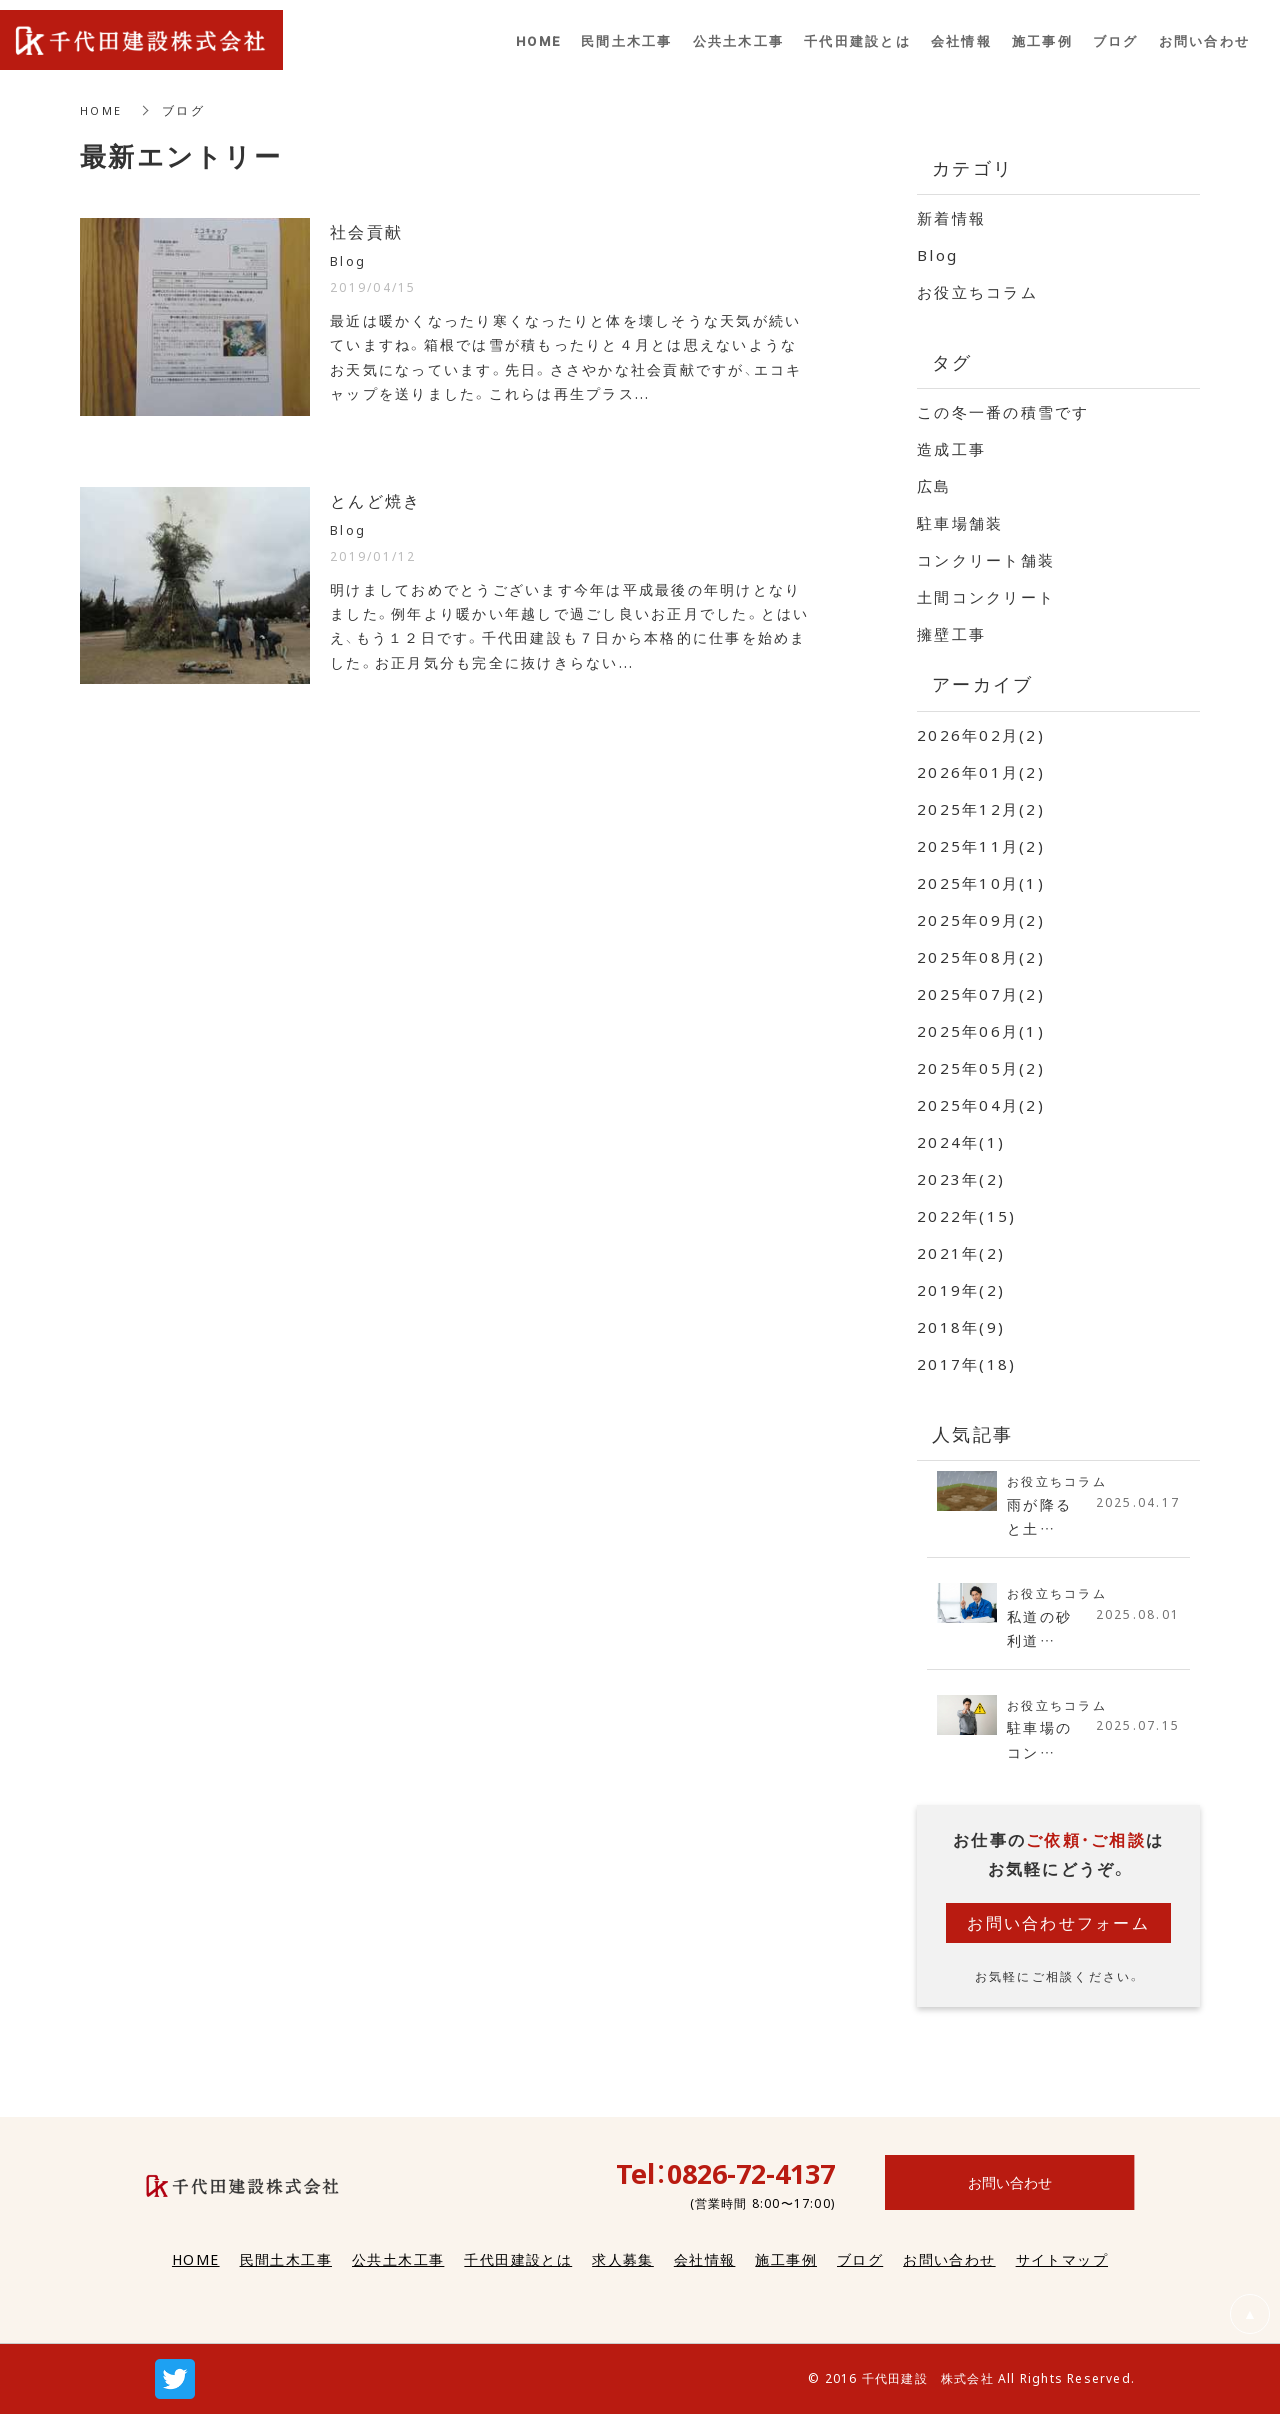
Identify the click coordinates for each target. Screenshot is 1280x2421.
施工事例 (786, 2267)
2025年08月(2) (981, 957)
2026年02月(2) (981, 735)
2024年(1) (961, 1142)
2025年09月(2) (981, 920)
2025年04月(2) (981, 1105)
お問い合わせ (949, 2267)
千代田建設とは (518, 2267)
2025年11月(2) (981, 846)
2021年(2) (961, 1253)
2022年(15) (966, 1216)
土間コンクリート (986, 597)
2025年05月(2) (981, 1068)
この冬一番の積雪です (1003, 412)
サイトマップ (1062, 2267)
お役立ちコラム (977, 292)
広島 (934, 486)
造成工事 (951, 449)
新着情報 (951, 218)
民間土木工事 (286, 2267)
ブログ (860, 2267)
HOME (102, 110)
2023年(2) (961, 1179)
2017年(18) (966, 1364)
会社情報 (705, 2267)
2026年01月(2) (981, 772)
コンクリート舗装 (986, 560)
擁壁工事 (951, 634)
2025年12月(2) (981, 809)
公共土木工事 (398, 2267)
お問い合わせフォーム (1058, 1930)
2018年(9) (961, 1327)
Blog (937, 255)
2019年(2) (961, 1290)
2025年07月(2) (981, 994)
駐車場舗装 (960, 523)
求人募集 (623, 2267)
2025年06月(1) (981, 1031)
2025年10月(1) (981, 883)
